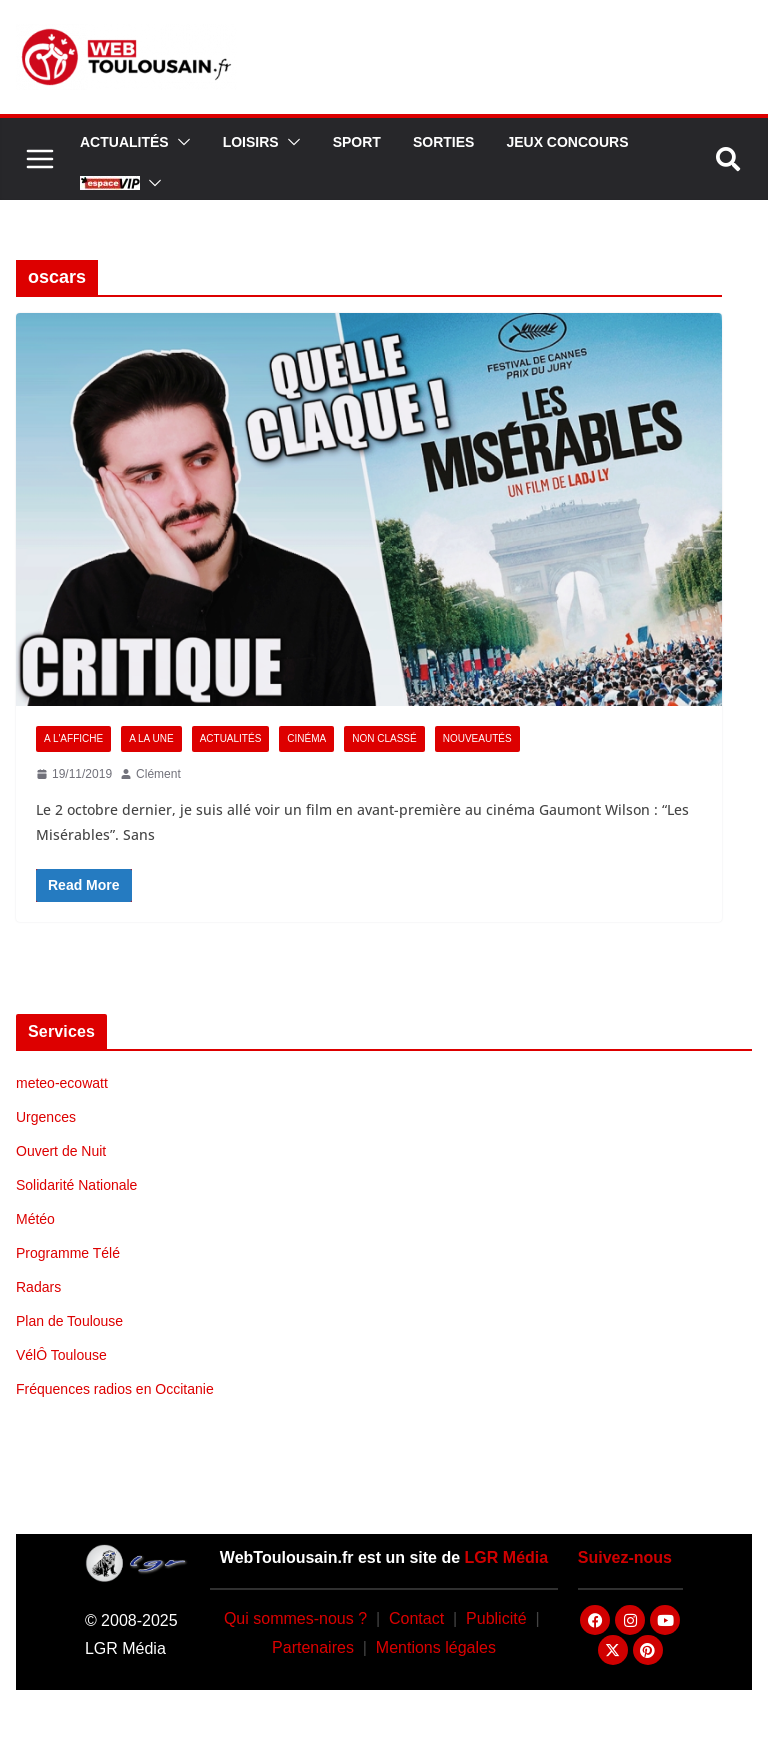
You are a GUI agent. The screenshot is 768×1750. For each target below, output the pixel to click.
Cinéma (306, 738)
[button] (180, 142)
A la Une (151, 738)
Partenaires (313, 1647)
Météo (35, 1219)
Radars (38, 1287)
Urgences (46, 1117)
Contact (416, 1618)
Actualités (124, 142)
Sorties (443, 142)
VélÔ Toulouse (61, 1355)
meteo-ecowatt (62, 1083)
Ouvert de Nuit (61, 1151)
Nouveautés (477, 738)
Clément (158, 774)
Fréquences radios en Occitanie (115, 1389)
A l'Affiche (73, 738)
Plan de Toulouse (69, 1321)
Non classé (384, 738)
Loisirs (251, 142)
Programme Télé (68, 1253)
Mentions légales (436, 1647)
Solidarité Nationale (76, 1185)
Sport (357, 142)
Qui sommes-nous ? (295, 1618)
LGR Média (507, 1557)
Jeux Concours (567, 142)
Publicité (496, 1618)
